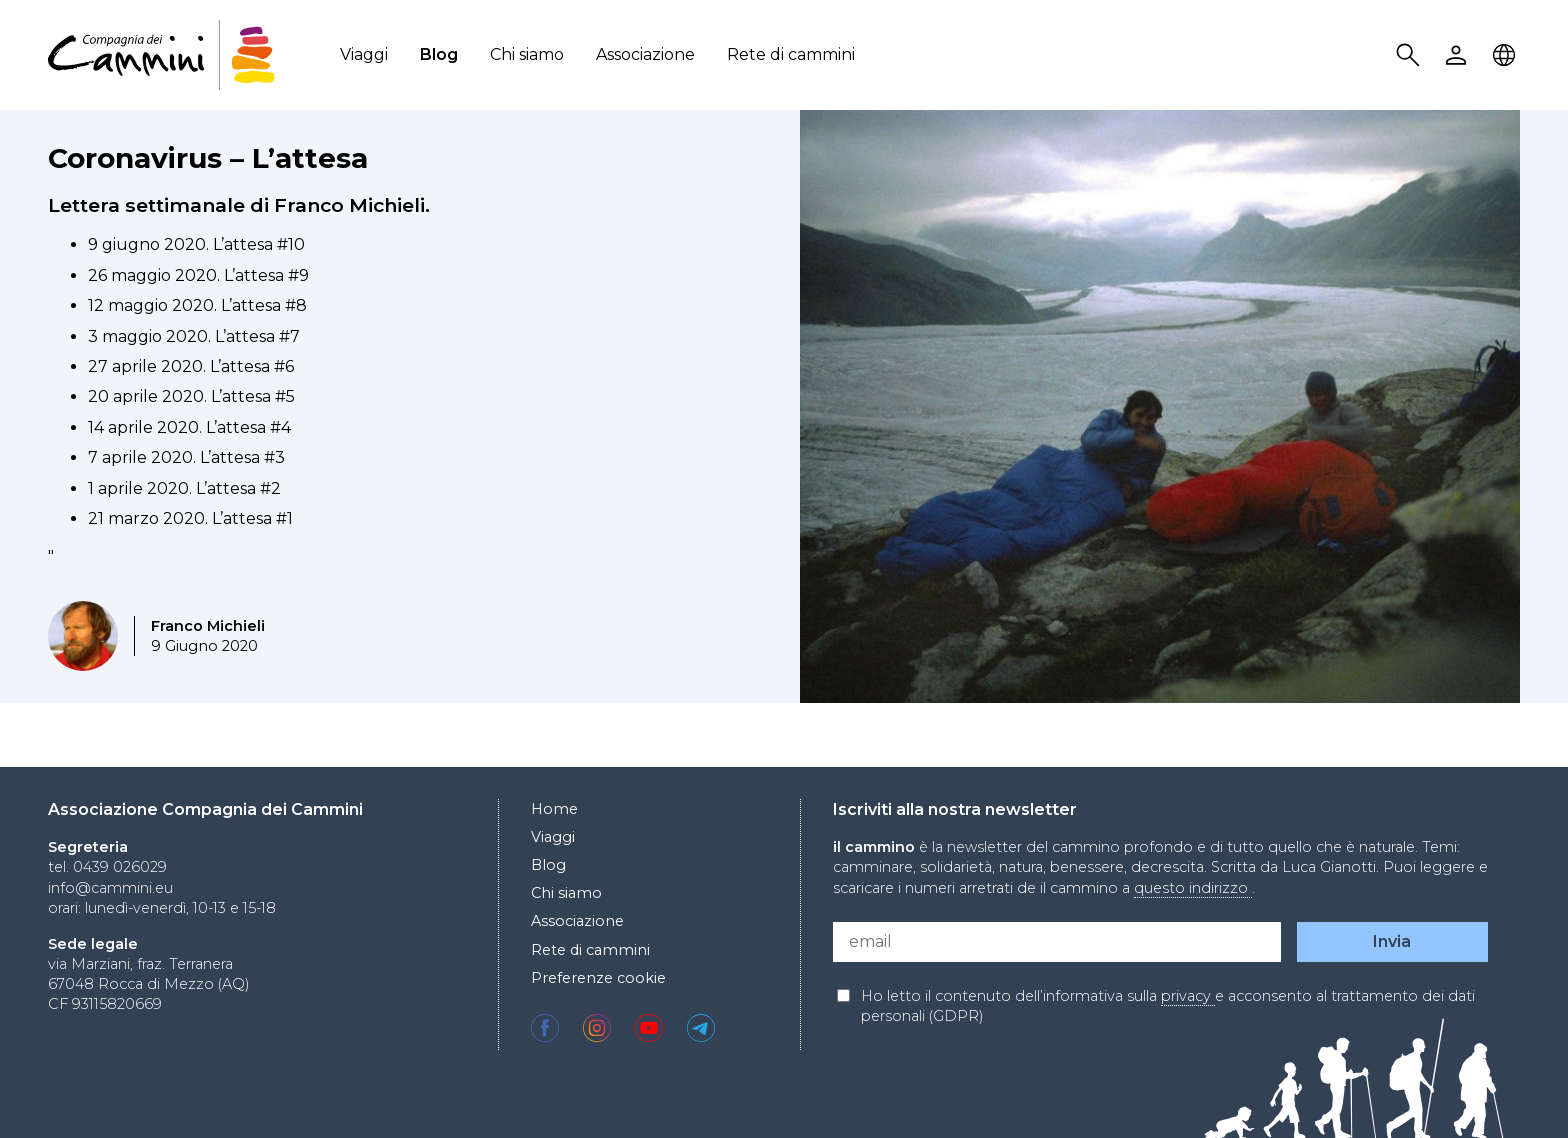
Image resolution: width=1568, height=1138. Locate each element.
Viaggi (364, 54)
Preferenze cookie (598, 978)
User (1459, 55)
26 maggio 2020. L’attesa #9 (198, 275)
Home (554, 809)
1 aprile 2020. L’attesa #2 (184, 488)
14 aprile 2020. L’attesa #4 (189, 427)
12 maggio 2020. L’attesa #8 (197, 305)
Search (1411, 55)
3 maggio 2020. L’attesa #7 (194, 336)
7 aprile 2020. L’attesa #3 (186, 457)
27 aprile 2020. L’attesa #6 (191, 366)
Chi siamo (527, 54)
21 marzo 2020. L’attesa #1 (190, 518)
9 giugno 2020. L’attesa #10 (196, 244)
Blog (439, 54)
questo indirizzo (1193, 888)
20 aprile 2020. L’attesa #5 (191, 396)
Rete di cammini (791, 54)
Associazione (645, 54)
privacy (1188, 996)
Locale (1507, 55)
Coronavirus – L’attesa (208, 158)
